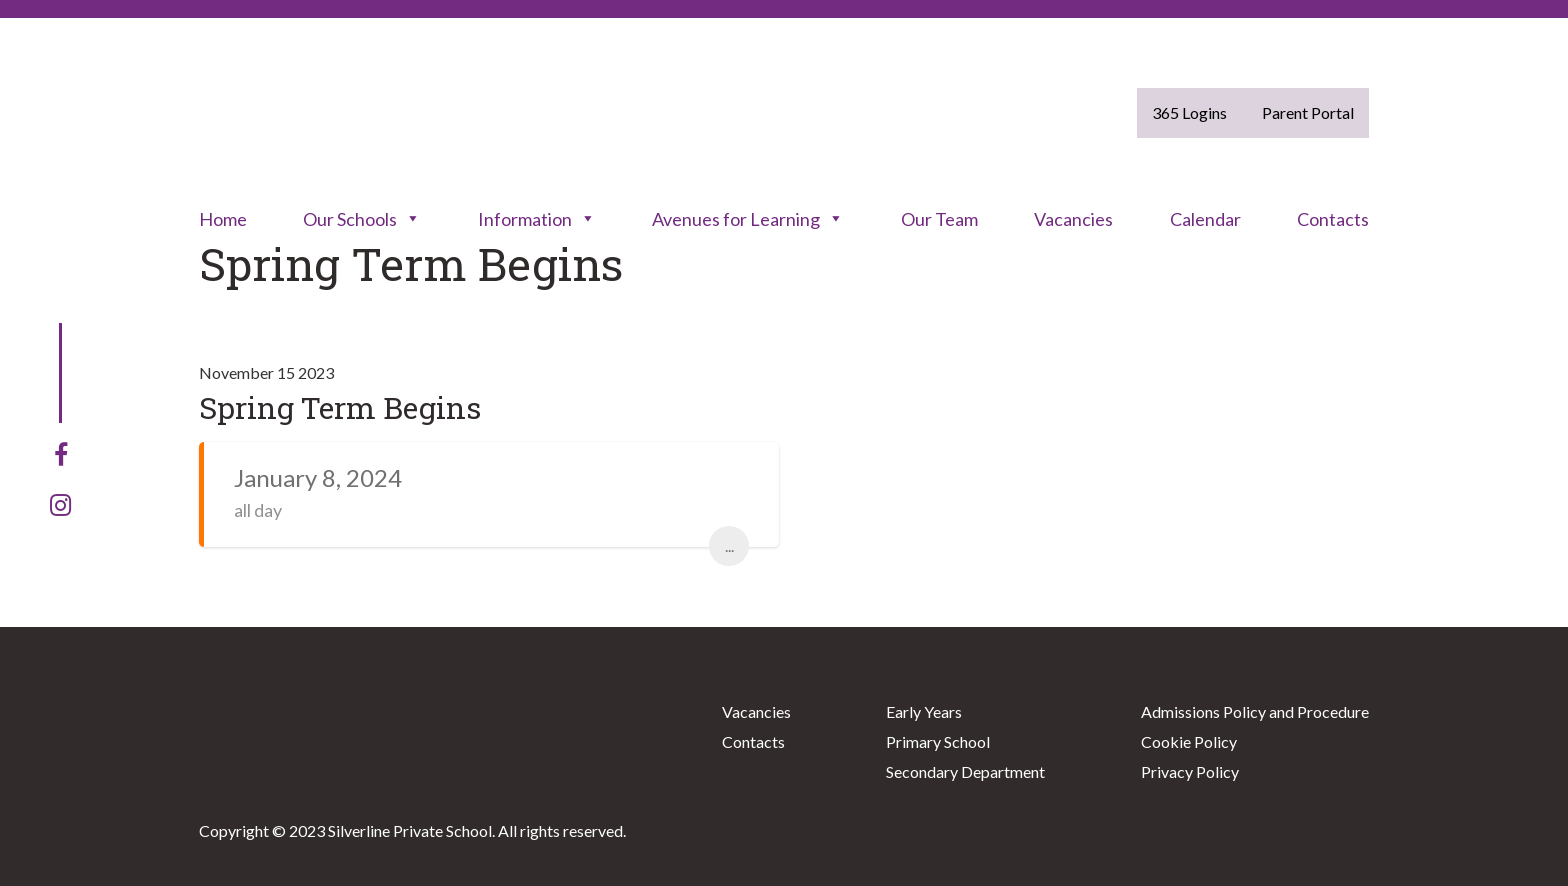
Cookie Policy (1189, 741)
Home (223, 219)
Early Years (924, 711)
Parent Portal (1308, 112)
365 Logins (1189, 112)
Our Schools (362, 219)
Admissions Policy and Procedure (1255, 711)
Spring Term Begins (340, 407)
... (729, 545)
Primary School (938, 741)
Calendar (1205, 219)
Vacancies (1073, 219)
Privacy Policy (1190, 771)
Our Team (939, 219)
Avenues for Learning (748, 219)
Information (537, 219)
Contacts (1333, 219)
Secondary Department (965, 771)
